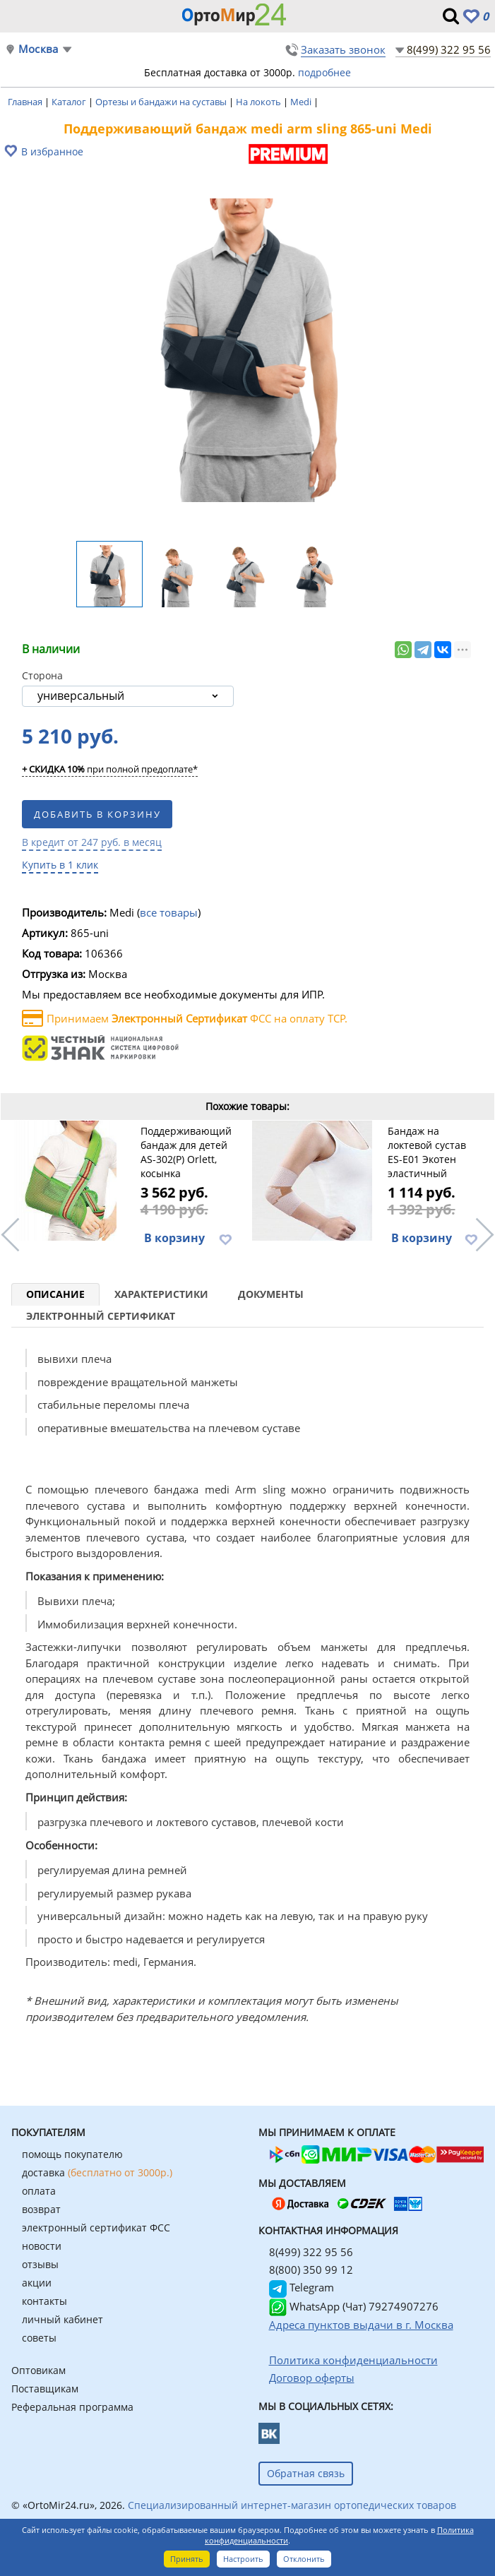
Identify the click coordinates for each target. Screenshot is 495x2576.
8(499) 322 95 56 (449, 49)
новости (41, 2246)
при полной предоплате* (110, 769)
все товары (169, 912)
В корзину (174, 1238)
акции (37, 2282)
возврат (41, 2209)
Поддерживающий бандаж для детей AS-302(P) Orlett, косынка (186, 1152)
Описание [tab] (55, 1294)
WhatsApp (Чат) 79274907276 (354, 2306)
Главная (26, 101)
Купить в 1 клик (60, 864)
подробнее (324, 72)
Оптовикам (38, 2370)
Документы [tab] (271, 1294)
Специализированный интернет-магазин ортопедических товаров (292, 2505)
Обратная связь (306, 2473)
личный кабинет (62, 2319)
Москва (38, 49)
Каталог (70, 101)
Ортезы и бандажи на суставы (162, 101)
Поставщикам (44, 2388)
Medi (302, 101)
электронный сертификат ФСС (96, 2227)
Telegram (301, 2287)
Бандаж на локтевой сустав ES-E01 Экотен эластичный (427, 1152)
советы (39, 2337)
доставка (97, 2172)
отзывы (40, 2264)
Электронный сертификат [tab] (100, 1316)
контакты (44, 2301)
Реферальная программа (72, 2407)
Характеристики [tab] (161, 1294)
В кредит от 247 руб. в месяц (92, 842)
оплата (39, 2191)
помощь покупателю (72, 2154)
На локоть (259, 101)
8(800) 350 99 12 (311, 2269)
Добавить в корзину (97, 814)
